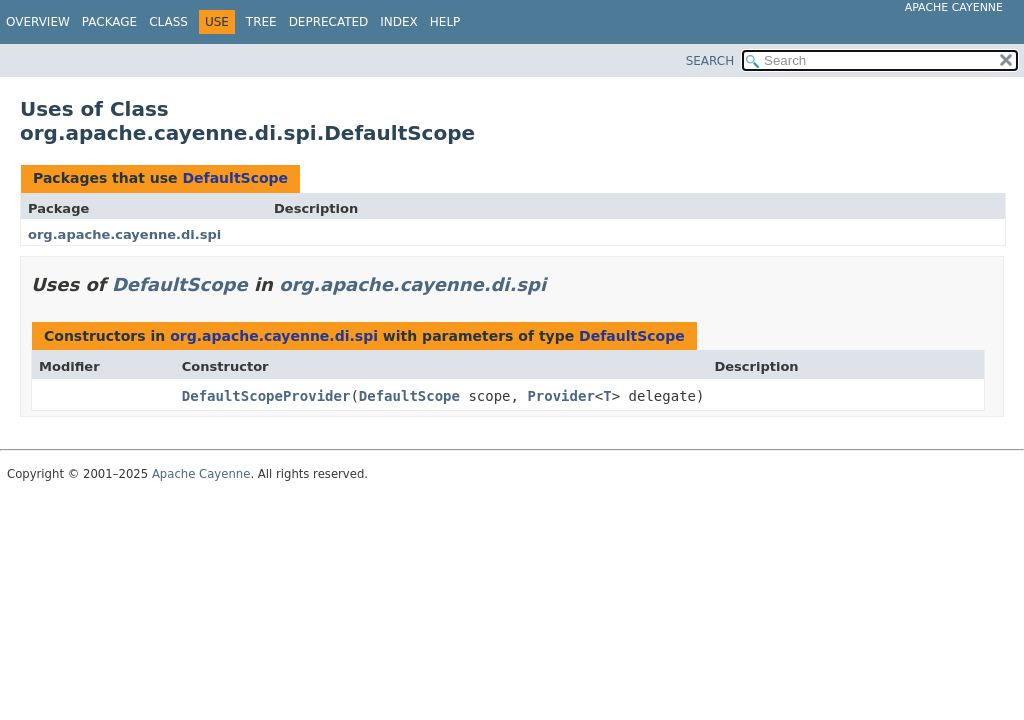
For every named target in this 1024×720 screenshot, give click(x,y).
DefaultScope (235, 178)
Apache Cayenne (954, 7)
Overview (38, 22)
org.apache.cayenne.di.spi (124, 234)
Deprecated (329, 22)
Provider (560, 396)
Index (399, 22)
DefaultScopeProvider (266, 396)
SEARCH (710, 61)
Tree (261, 22)
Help (445, 22)
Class (168, 22)
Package (109, 22)
